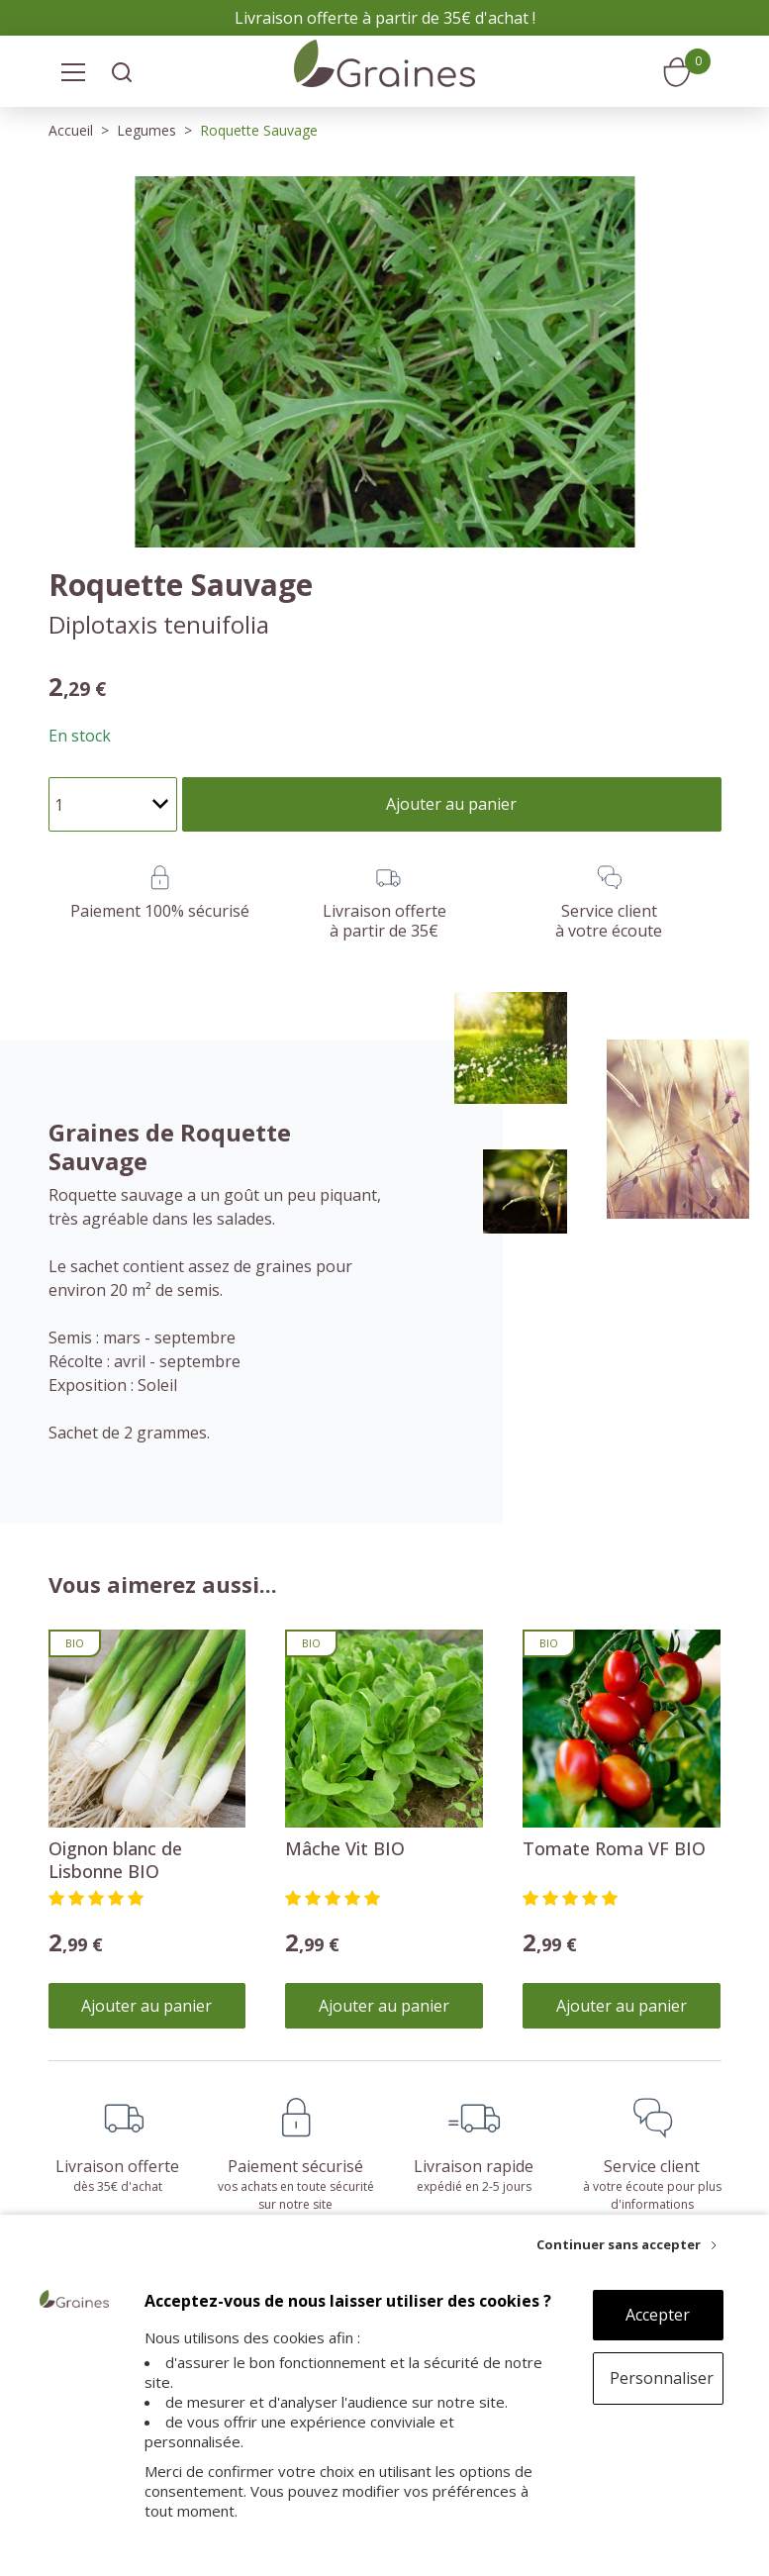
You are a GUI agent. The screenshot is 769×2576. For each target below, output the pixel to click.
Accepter (657, 2315)
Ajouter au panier (146, 2006)
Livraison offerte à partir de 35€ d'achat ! (385, 18)
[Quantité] (112, 804)
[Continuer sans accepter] (626, 2244)
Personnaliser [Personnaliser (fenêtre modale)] (662, 2378)
